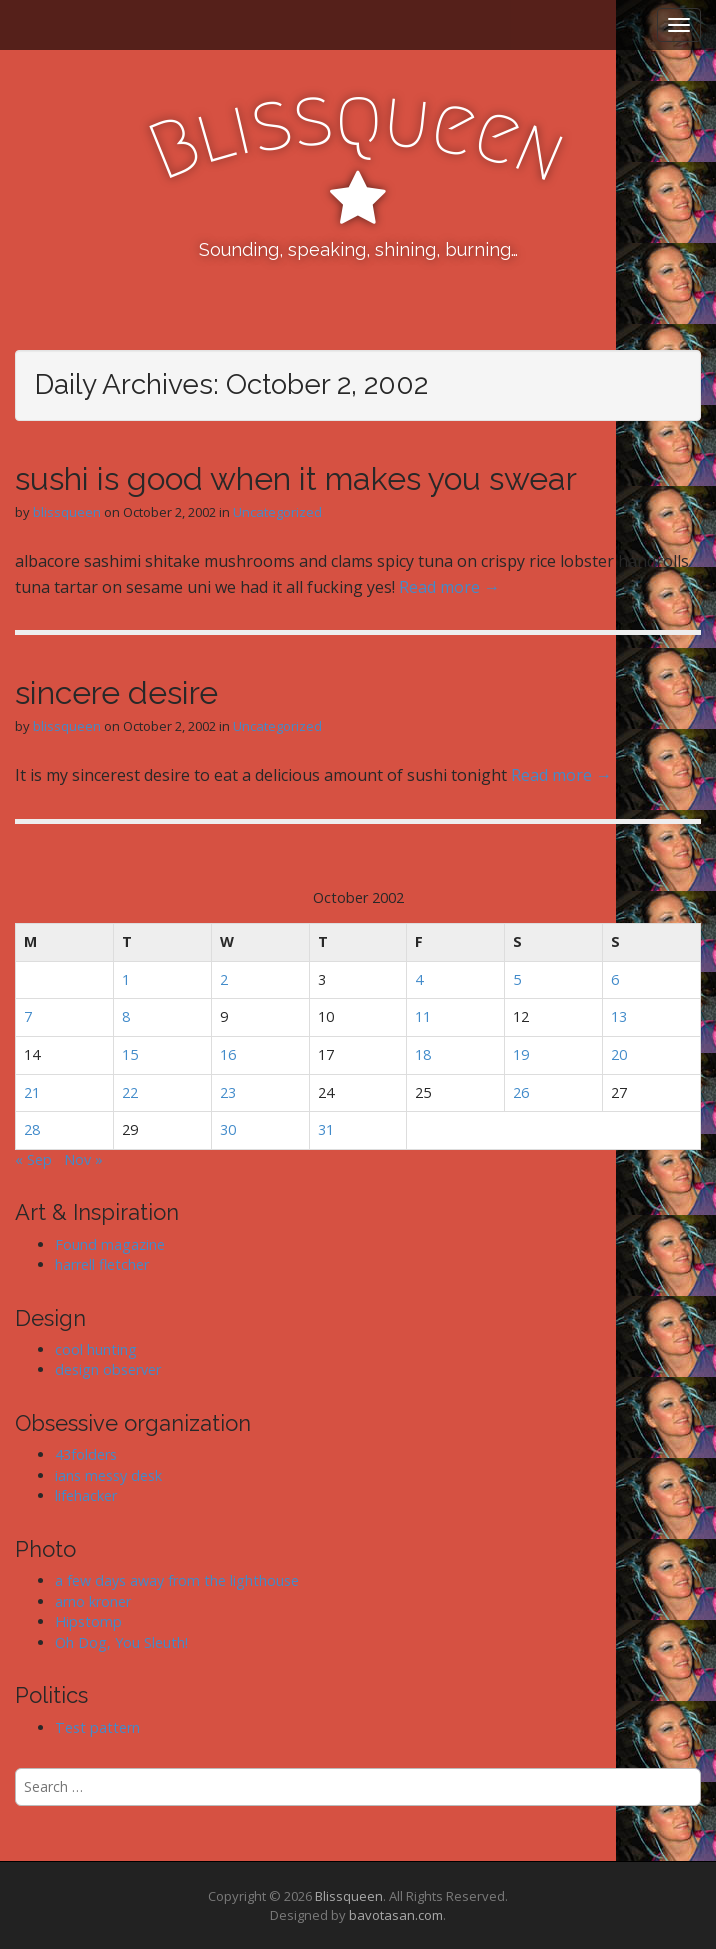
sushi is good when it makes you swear (296, 478)
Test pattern (97, 1727)
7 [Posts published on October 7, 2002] (28, 1016)
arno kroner (93, 1601)
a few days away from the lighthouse (177, 1580)
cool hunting (96, 1349)
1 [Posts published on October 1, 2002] (126, 979)
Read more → (449, 587)
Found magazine (110, 1244)
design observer (108, 1369)
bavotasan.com (396, 1915)
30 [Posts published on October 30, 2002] (228, 1129)
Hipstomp (88, 1621)
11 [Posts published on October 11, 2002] (423, 1016)
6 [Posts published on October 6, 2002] (615, 979)
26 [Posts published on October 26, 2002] (521, 1092)
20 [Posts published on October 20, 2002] (619, 1054)
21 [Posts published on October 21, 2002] (32, 1092)
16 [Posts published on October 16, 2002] (228, 1054)
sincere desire (116, 692)
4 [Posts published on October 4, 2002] (419, 979)
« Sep (33, 1159)
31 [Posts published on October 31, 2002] (326, 1129)
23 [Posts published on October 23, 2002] (228, 1092)
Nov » (83, 1159)
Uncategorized (277, 512)
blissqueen (67, 512)
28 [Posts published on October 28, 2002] (32, 1129)
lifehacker (86, 1495)
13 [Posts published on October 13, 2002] (619, 1016)
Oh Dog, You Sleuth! (121, 1642)
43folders (86, 1454)
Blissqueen (349, 1896)
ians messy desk (108, 1475)
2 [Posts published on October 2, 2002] (224, 979)
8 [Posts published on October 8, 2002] (126, 1016)
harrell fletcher (102, 1264)
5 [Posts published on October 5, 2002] (517, 979)
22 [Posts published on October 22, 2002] (130, 1092)
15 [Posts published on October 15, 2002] (130, 1054)
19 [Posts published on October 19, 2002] (521, 1054)
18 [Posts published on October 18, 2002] (423, 1054)
